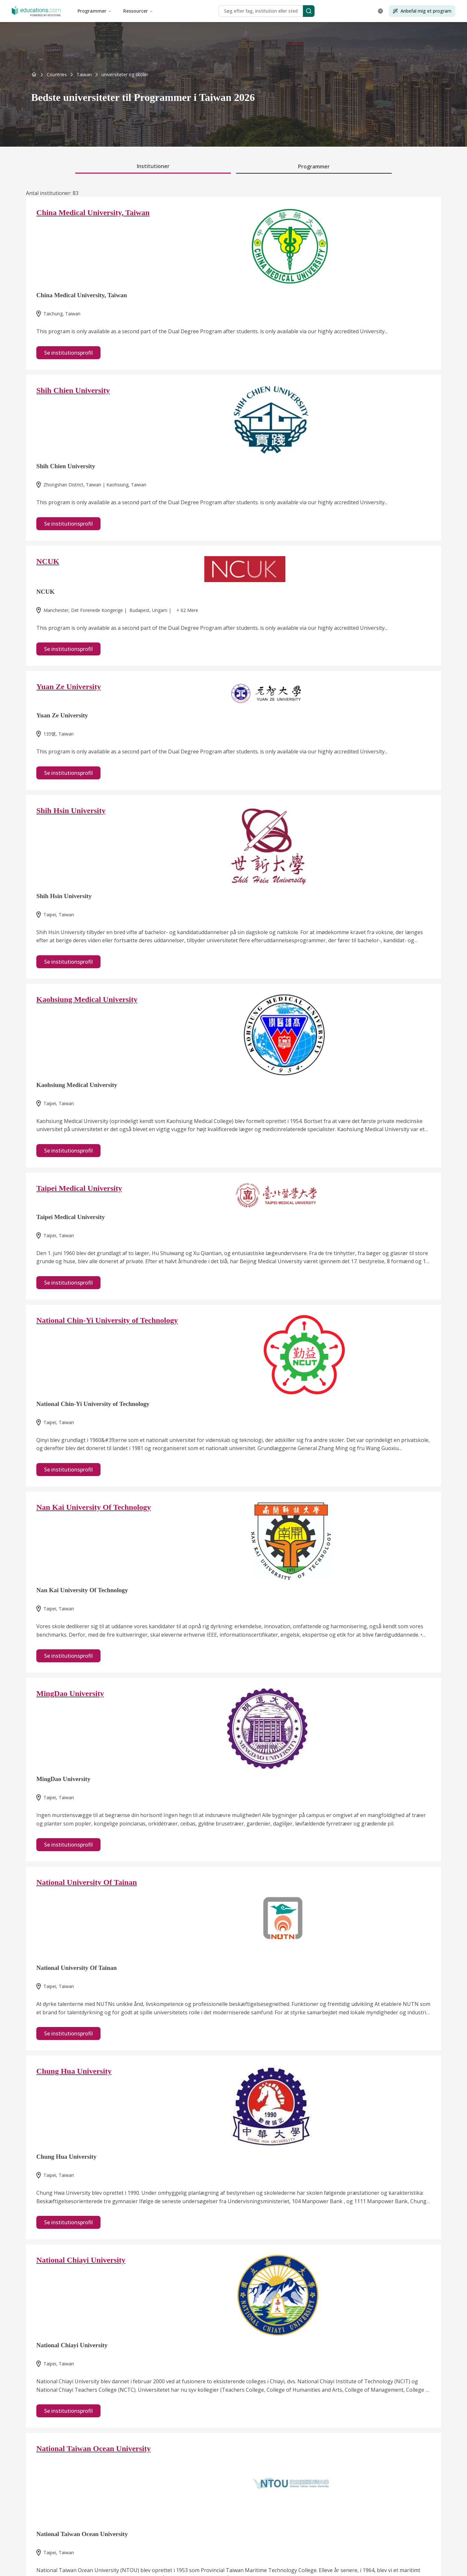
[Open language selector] (380, 11)
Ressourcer (138, 11)
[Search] (309, 11)
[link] (125, 74)
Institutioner (153, 166)
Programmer (95, 11)
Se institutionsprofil (68, 352)
